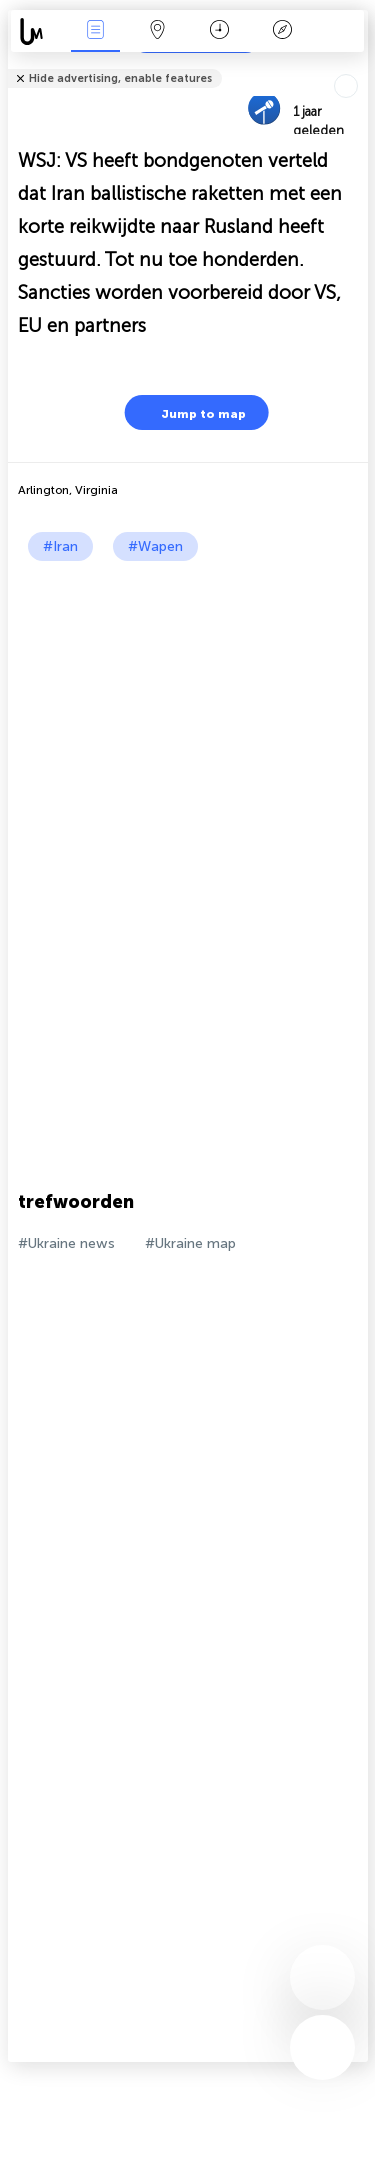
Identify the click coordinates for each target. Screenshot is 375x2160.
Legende (282, 31)
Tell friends (359, 65)
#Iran (60, 546)
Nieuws (95, 31)
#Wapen (155, 546)
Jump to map (191, 412)
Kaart (158, 31)
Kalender (219, 31)
